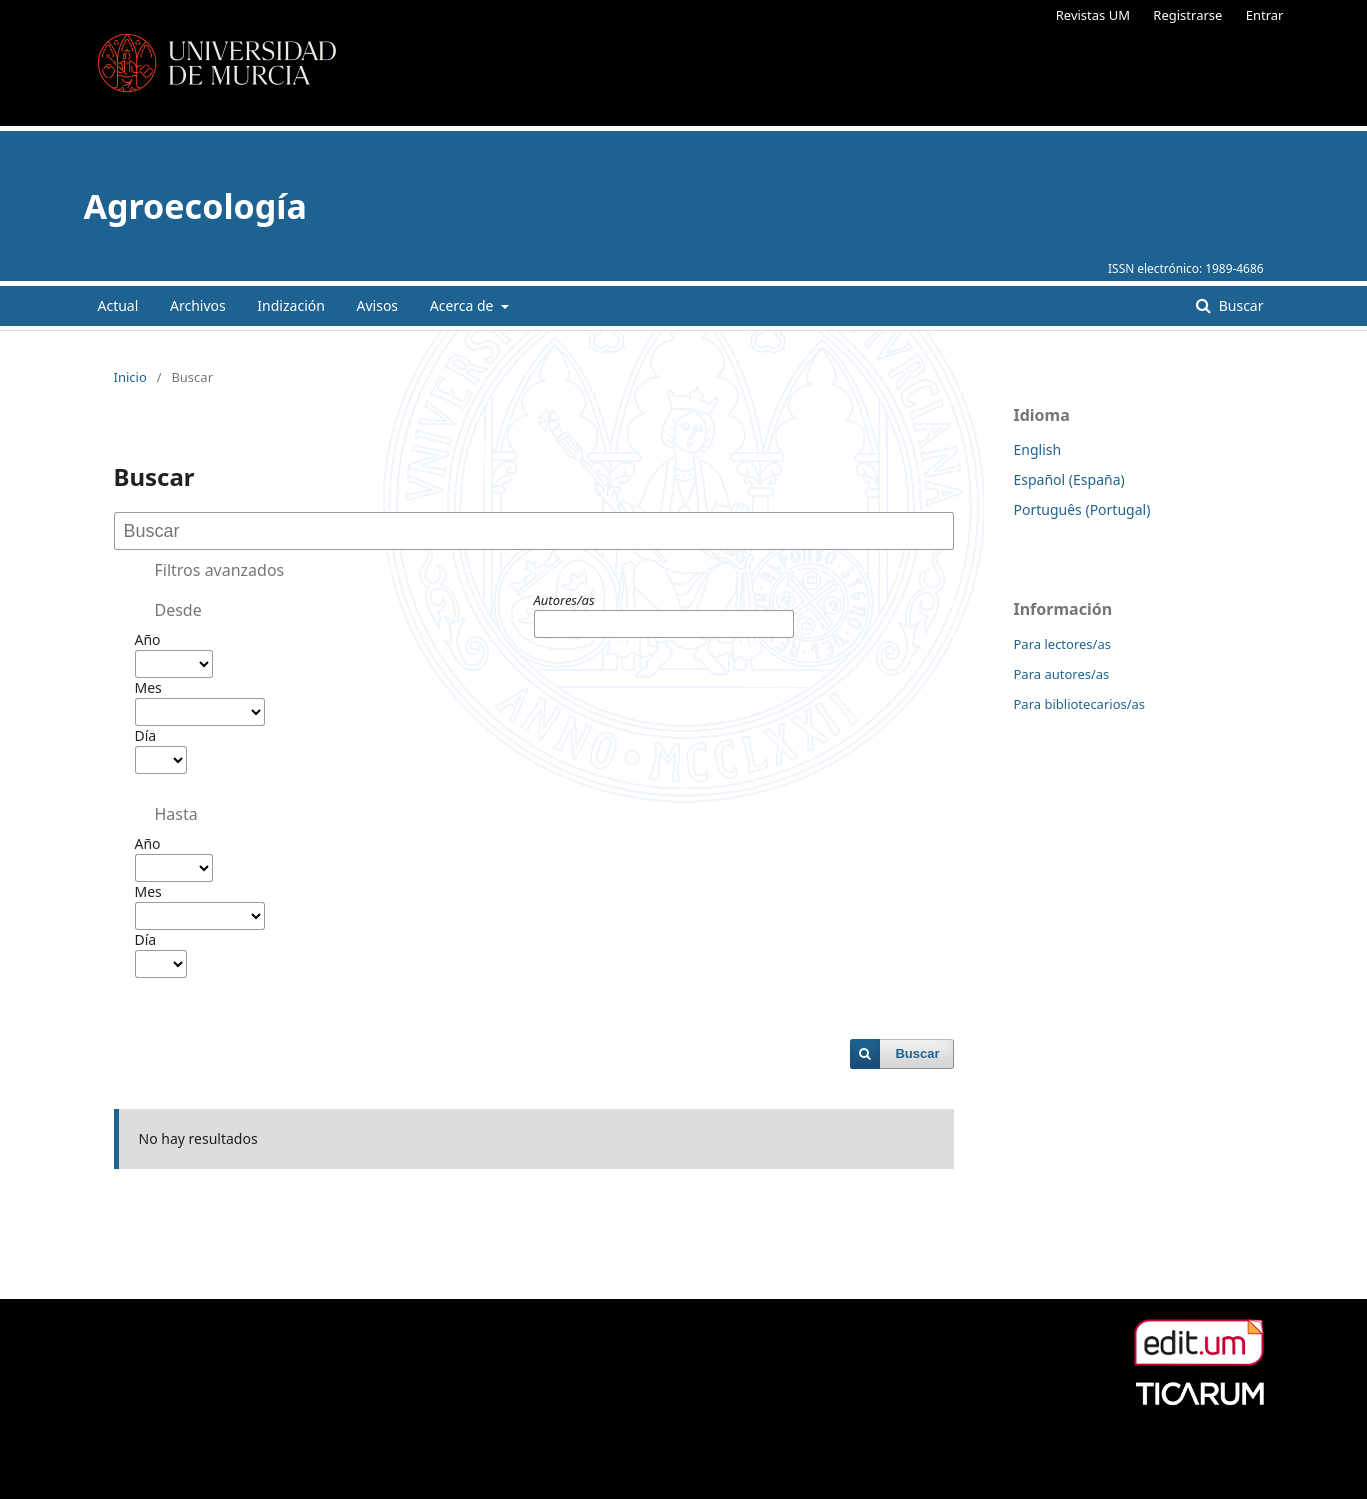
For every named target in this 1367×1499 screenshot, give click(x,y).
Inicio (130, 377)
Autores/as (564, 600)
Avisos (378, 305)
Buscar (1239, 305)
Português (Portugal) (1082, 509)
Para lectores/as (1062, 644)
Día (146, 735)
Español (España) (1069, 479)
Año (148, 639)
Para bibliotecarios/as (1080, 704)
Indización (291, 305)
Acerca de (463, 305)
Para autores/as (1062, 674)
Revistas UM (1093, 15)
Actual (118, 305)
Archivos (198, 305)
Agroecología (195, 206)
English (1038, 449)
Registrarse (1187, 15)
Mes (148, 687)
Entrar (1265, 15)
